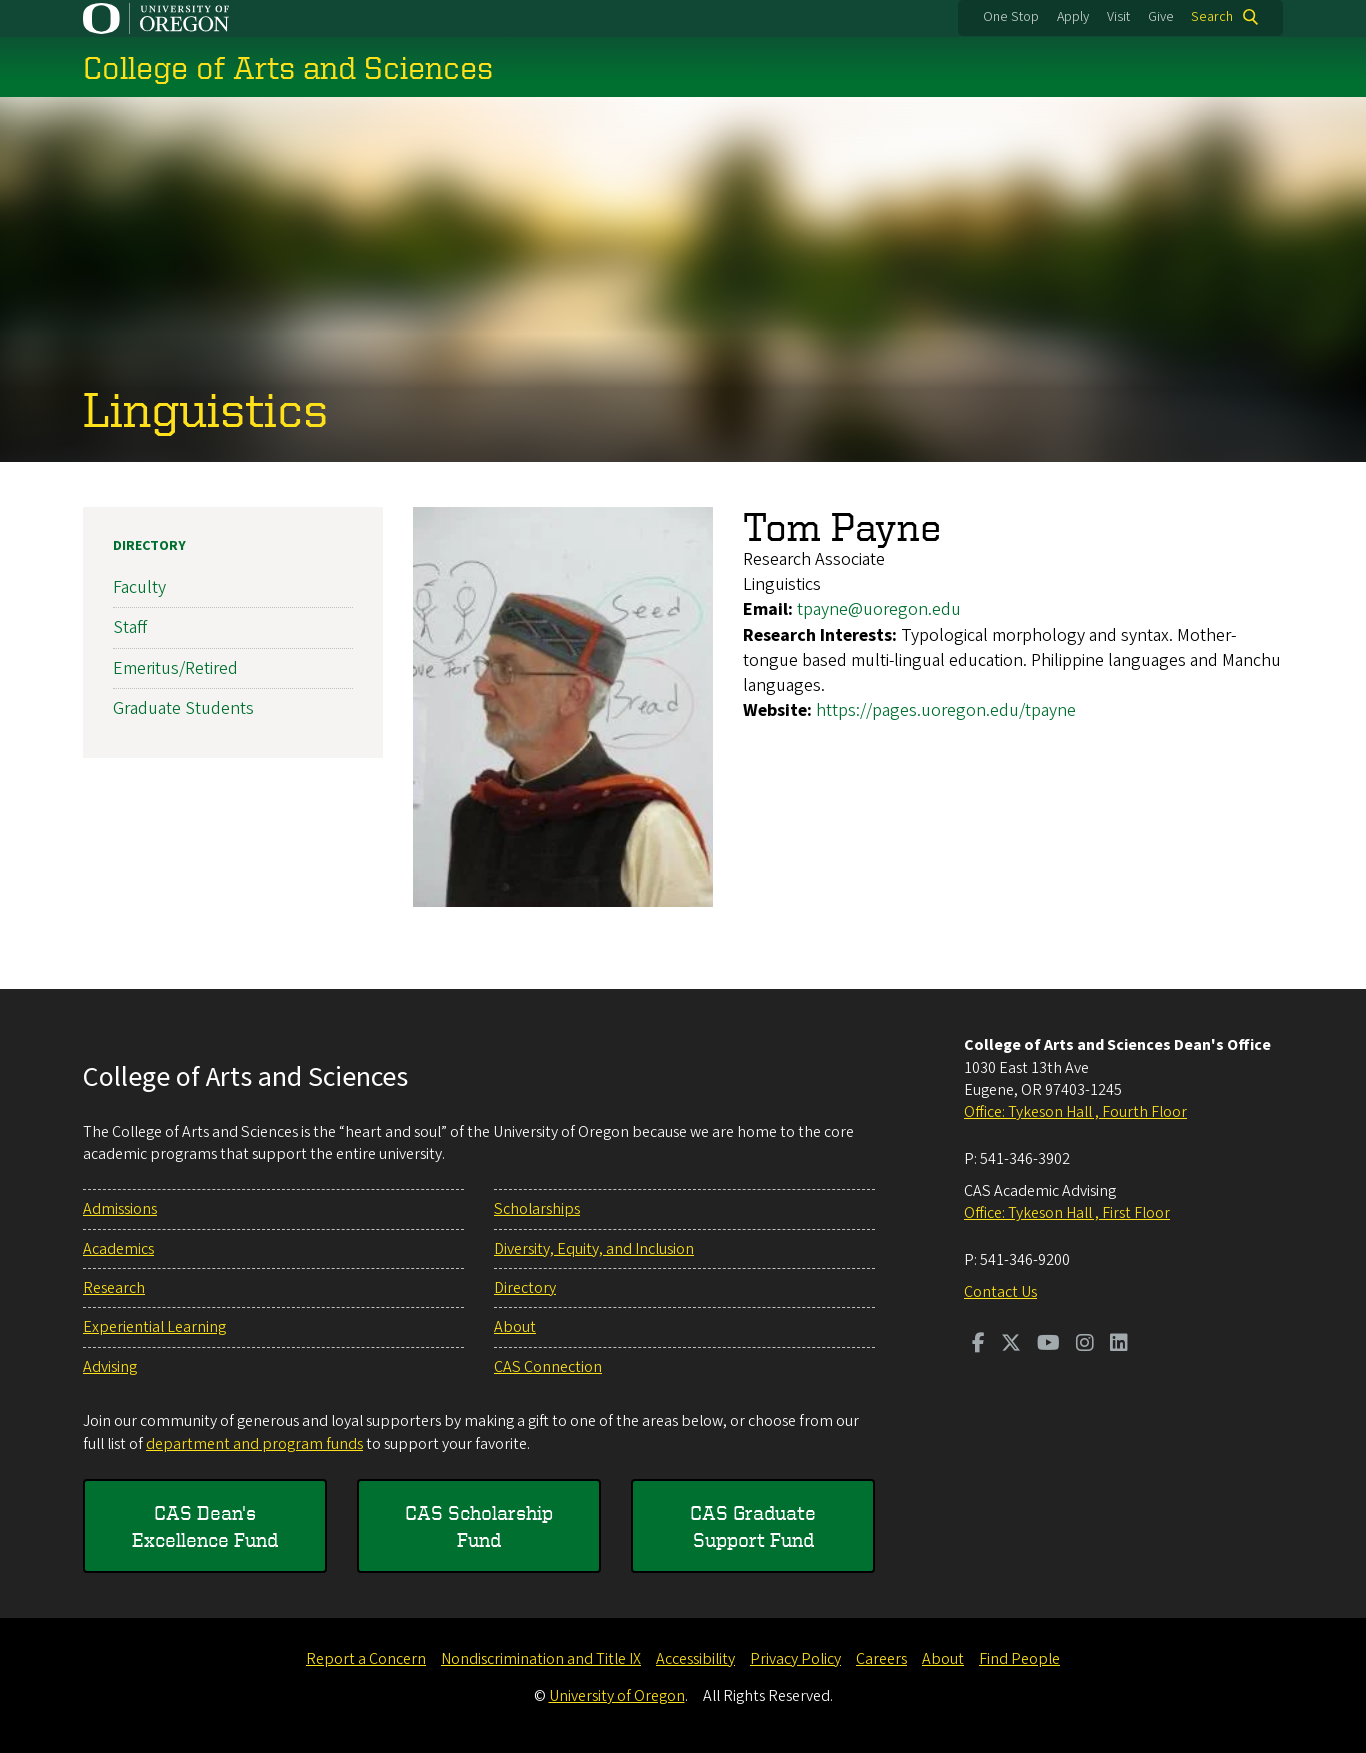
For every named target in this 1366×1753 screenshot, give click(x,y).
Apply (1073, 17)
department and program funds (254, 1444)
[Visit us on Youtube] (1048, 1345)
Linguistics (205, 408)
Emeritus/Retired (175, 668)
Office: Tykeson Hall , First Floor (1067, 1213)
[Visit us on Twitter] (1011, 1345)
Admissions (120, 1209)
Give (1161, 17)
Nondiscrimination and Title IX (541, 1659)
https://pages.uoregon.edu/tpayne (946, 710)
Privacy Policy (795, 1659)
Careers (881, 1659)
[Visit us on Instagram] (1085, 1345)
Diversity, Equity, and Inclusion (594, 1249)
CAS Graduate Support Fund (753, 1526)
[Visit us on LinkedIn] (1119, 1345)
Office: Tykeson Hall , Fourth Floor (1075, 1112)
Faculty (139, 587)
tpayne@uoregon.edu (879, 609)
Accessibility (695, 1659)
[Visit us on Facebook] (978, 1345)
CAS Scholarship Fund (479, 1526)
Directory (149, 546)
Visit (1118, 17)
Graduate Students (183, 708)
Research (114, 1288)
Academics (118, 1249)
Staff (130, 627)
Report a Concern (366, 1659)
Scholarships (537, 1209)
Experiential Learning (154, 1327)
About (515, 1327)
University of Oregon (617, 1696)
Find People (1019, 1659)
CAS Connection (548, 1367)
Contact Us (1000, 1292)
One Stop (1011, 17)
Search (1212, 17)
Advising (110, 1367)
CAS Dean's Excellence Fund (205, 1526)
